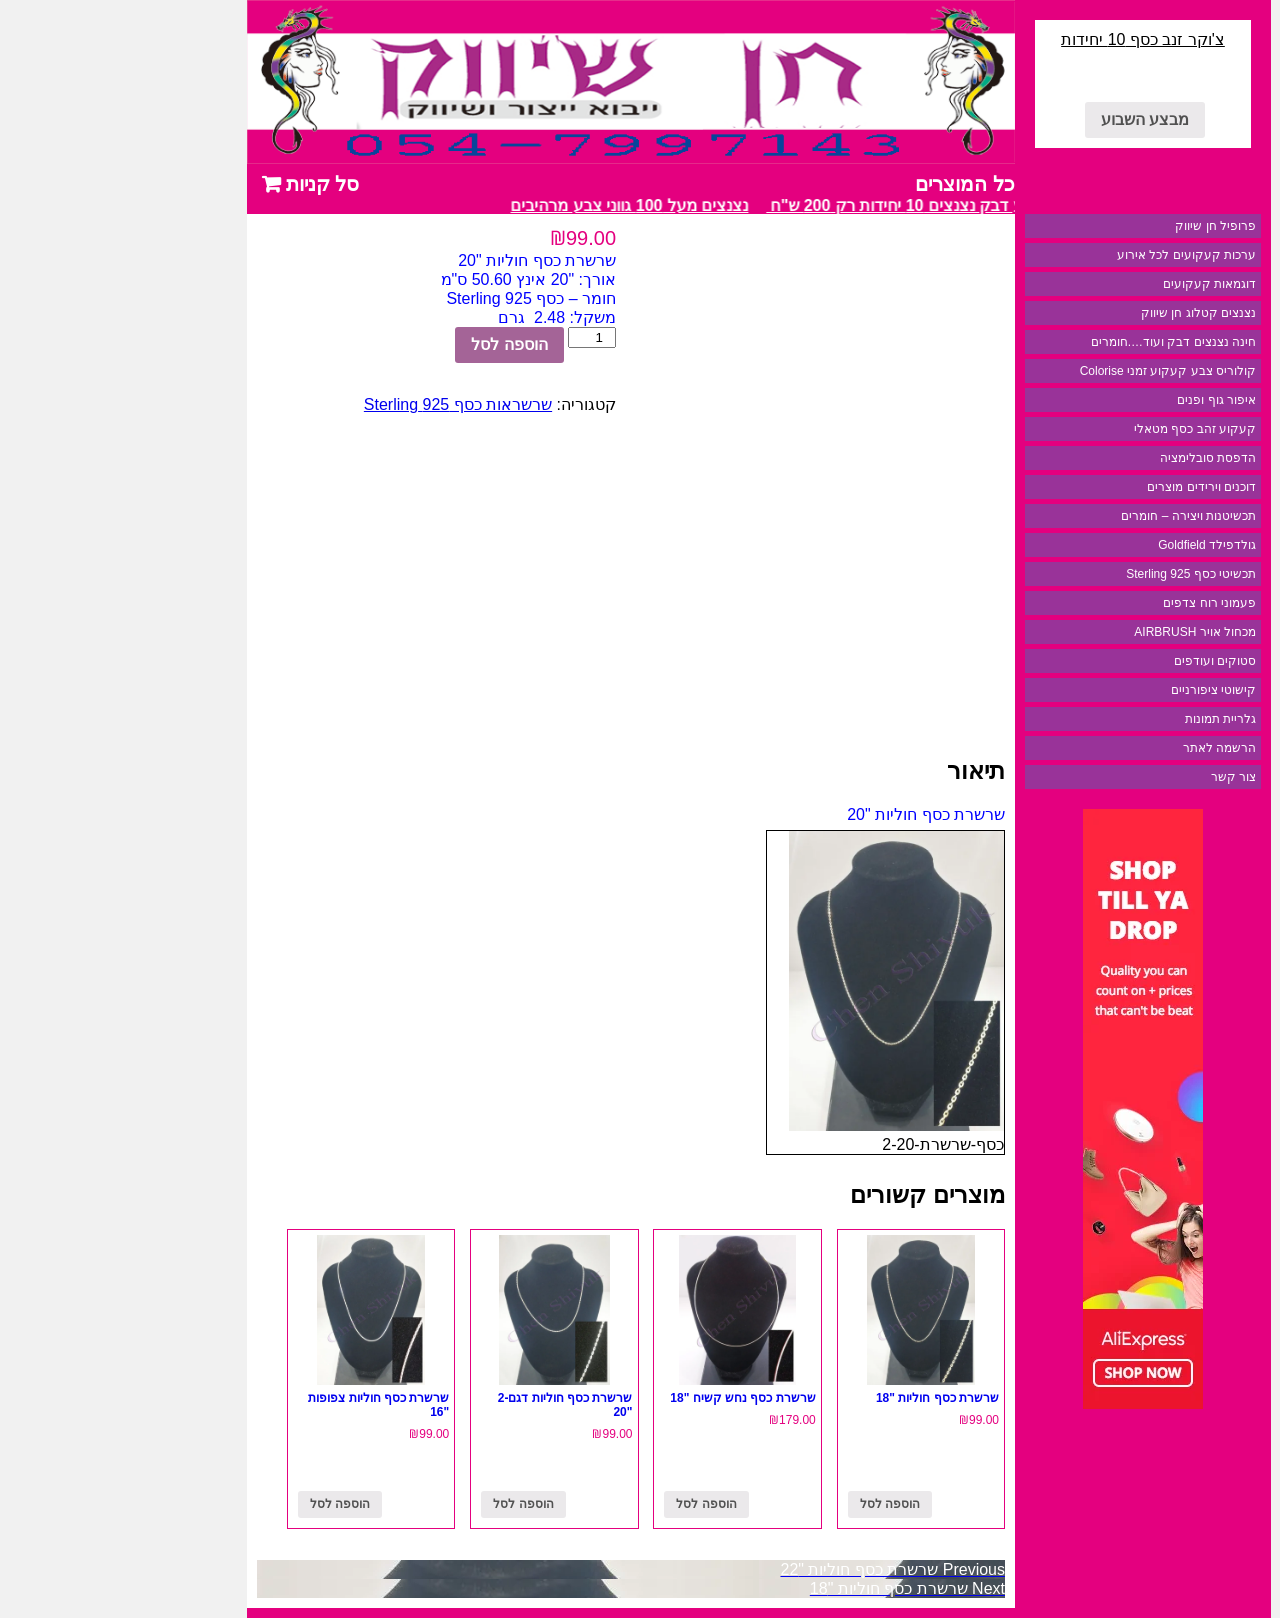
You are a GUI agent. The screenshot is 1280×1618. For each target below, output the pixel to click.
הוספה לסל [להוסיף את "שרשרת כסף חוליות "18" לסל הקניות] (771, 1504)
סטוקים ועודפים (1096, 661)
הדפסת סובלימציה (1089, 458)
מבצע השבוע (1026, 119)
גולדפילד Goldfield (1088, 545)
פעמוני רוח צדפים (1090, 603)
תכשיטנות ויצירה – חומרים (1069, 516)
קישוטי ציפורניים (1094, 690)
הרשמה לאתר (1100, 748)
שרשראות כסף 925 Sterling (339, 404)
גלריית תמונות (1101, 719)
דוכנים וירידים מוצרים (1082, 487)
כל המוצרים (846, 184)
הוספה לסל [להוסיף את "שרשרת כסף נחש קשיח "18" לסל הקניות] (587, 1504)
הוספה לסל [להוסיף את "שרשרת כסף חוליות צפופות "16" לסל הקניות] (221, 1504)
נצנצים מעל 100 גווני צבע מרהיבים (505, 205)
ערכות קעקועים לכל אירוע (1067, 255)
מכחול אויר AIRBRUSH (1076, 632)
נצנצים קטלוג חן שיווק (1079, 313)
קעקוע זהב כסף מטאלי (1076, 429)
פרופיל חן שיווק (1096, 226)
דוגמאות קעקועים (1090, 284)
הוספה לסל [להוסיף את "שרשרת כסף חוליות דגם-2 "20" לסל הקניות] (404, 1504)
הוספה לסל (390, 344)
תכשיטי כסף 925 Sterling (1072, 574)
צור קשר (1114, 777)
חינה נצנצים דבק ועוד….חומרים (1054, 342)
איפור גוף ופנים (1097, 400)
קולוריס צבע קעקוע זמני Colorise (1049, 371)
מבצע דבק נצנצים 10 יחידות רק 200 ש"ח (785, 205)
